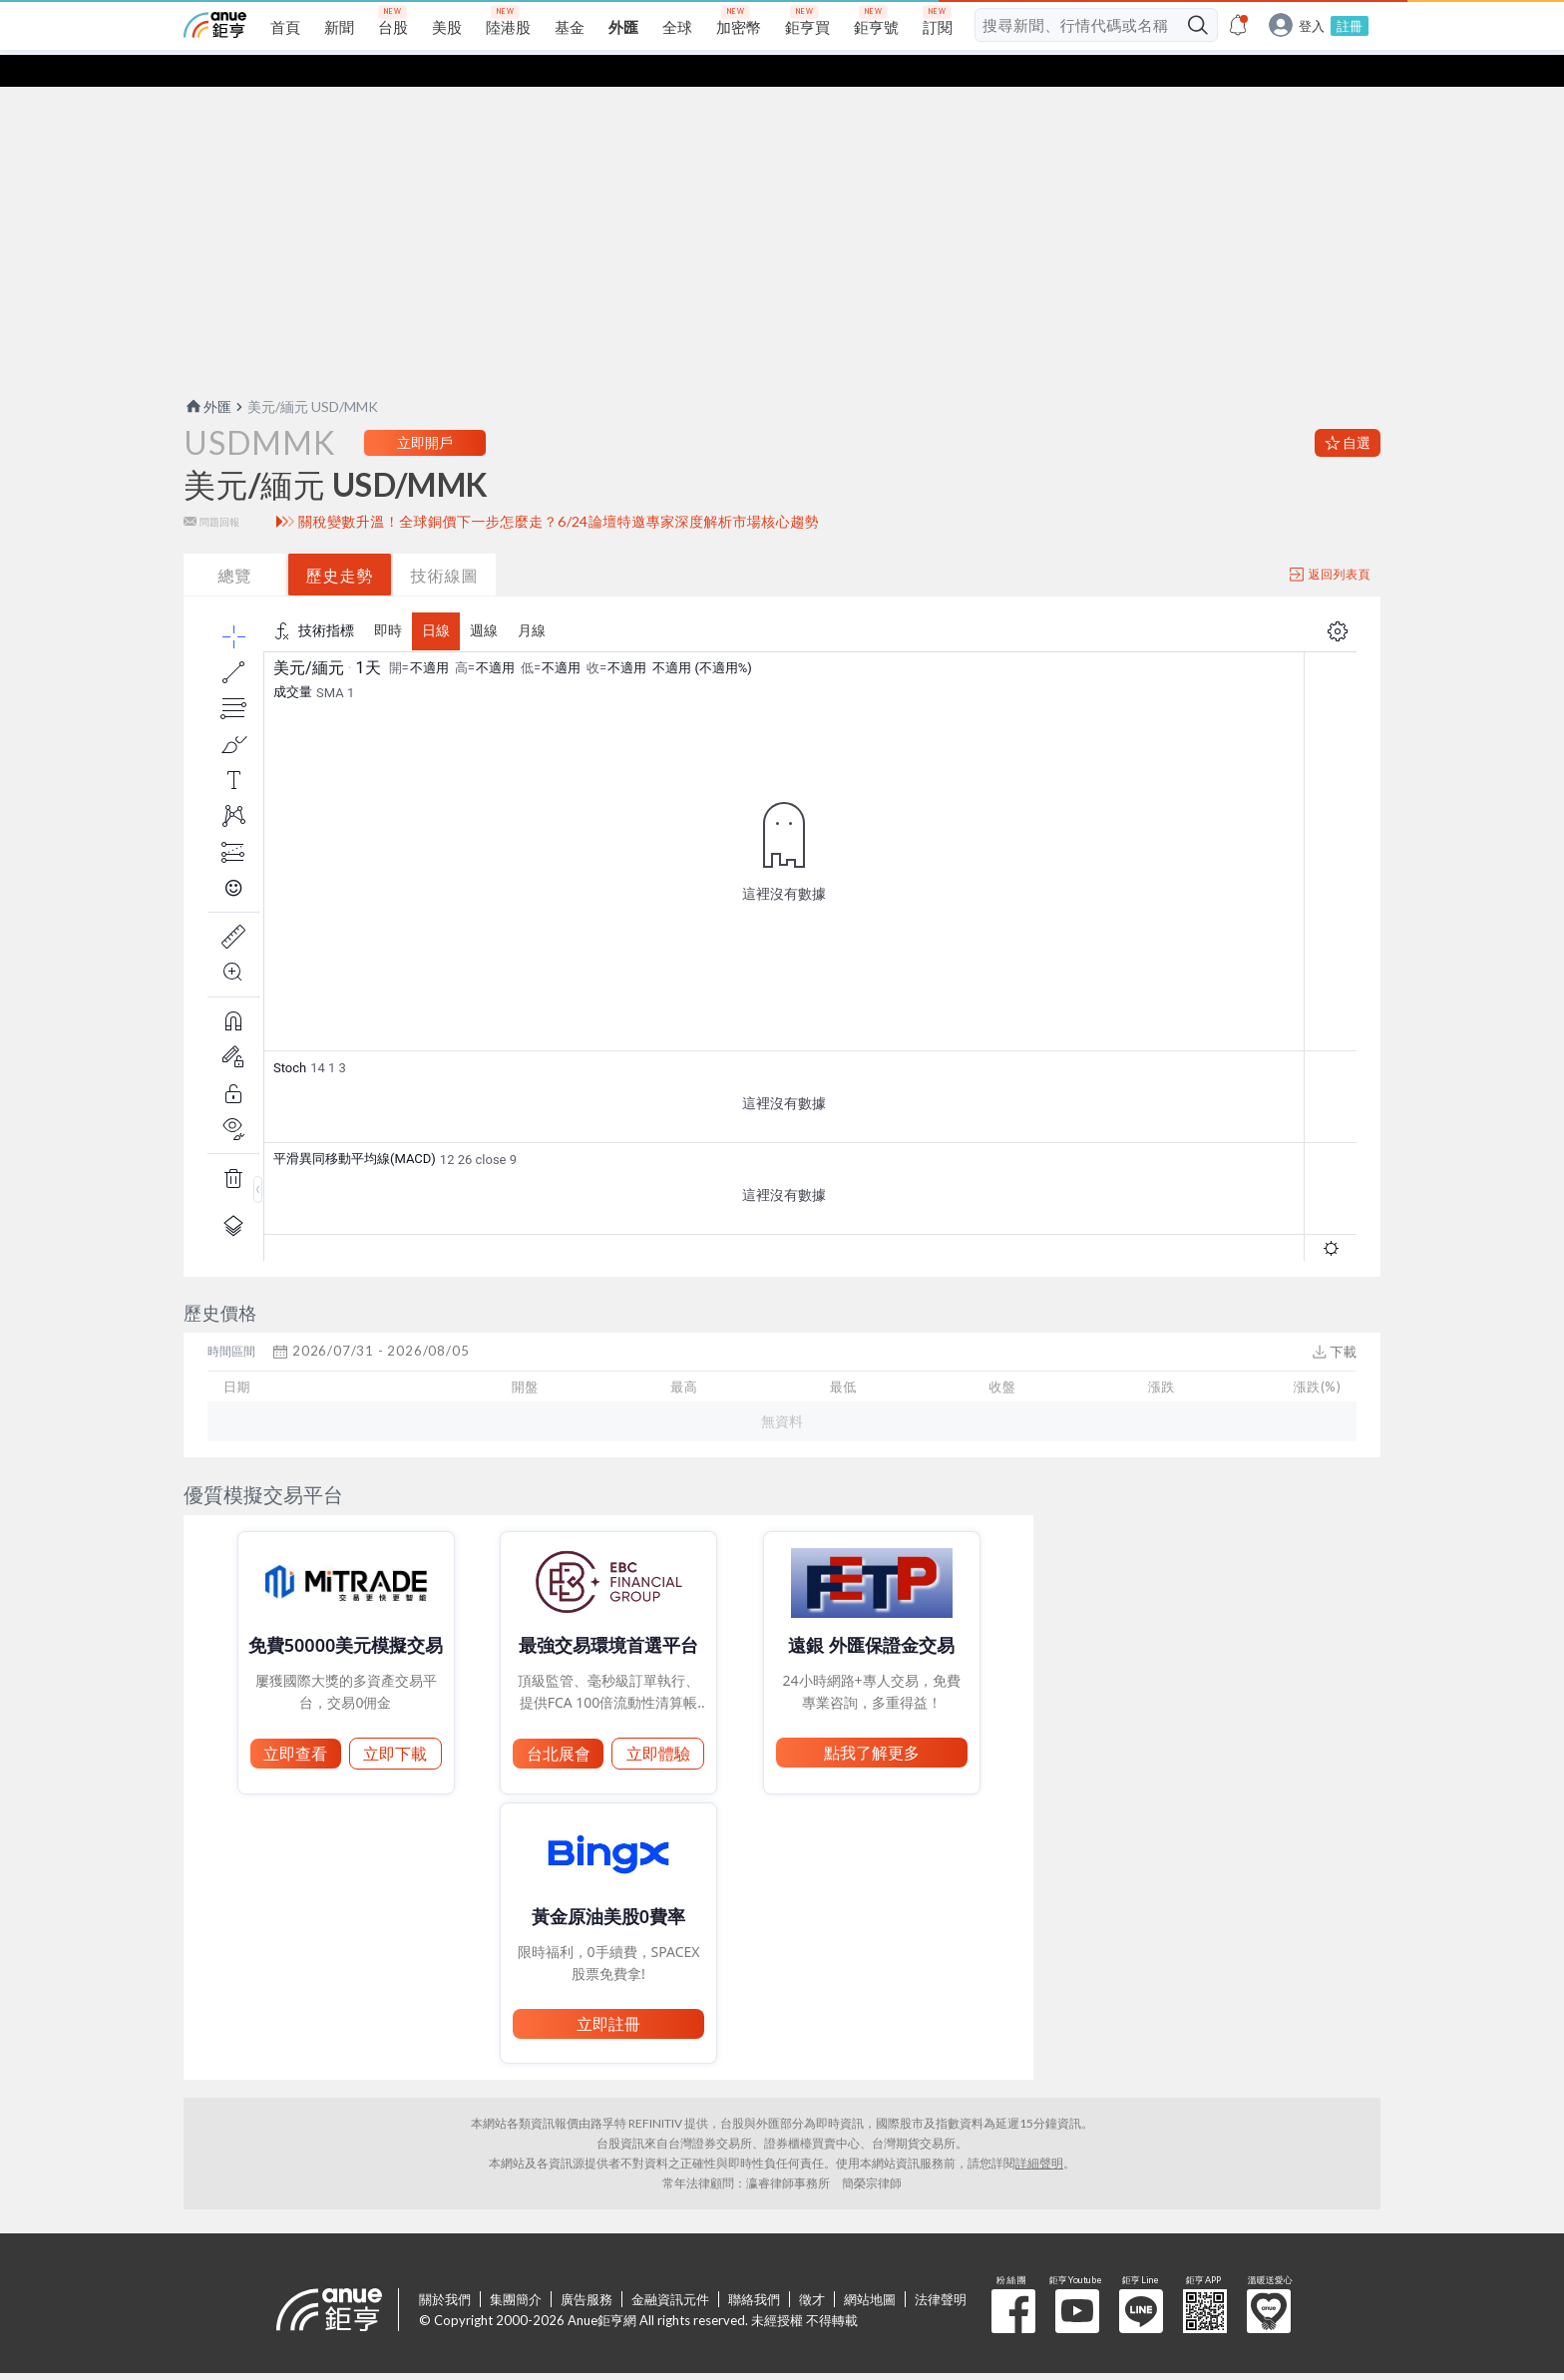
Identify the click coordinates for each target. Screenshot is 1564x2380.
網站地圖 (870, 2267)
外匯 (207, 374)
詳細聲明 (1039, 2131)
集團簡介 (516, 2267)
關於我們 (445, 2267)
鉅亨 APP (1205, 2279)
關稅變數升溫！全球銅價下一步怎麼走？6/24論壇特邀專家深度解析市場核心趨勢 (558, 490)
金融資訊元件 (670, 2267)
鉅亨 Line (1141, 2279)
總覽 (235, 543)
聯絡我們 (754, 2267)
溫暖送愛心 (1269, 2279)
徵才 (812, 2267)
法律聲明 (941, 2267)
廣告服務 (586, 2267)
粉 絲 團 (1013, 2279)
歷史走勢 (340, 543)
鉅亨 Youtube (1077, 2279)
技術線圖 (445, 543)
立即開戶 (425, 410)
